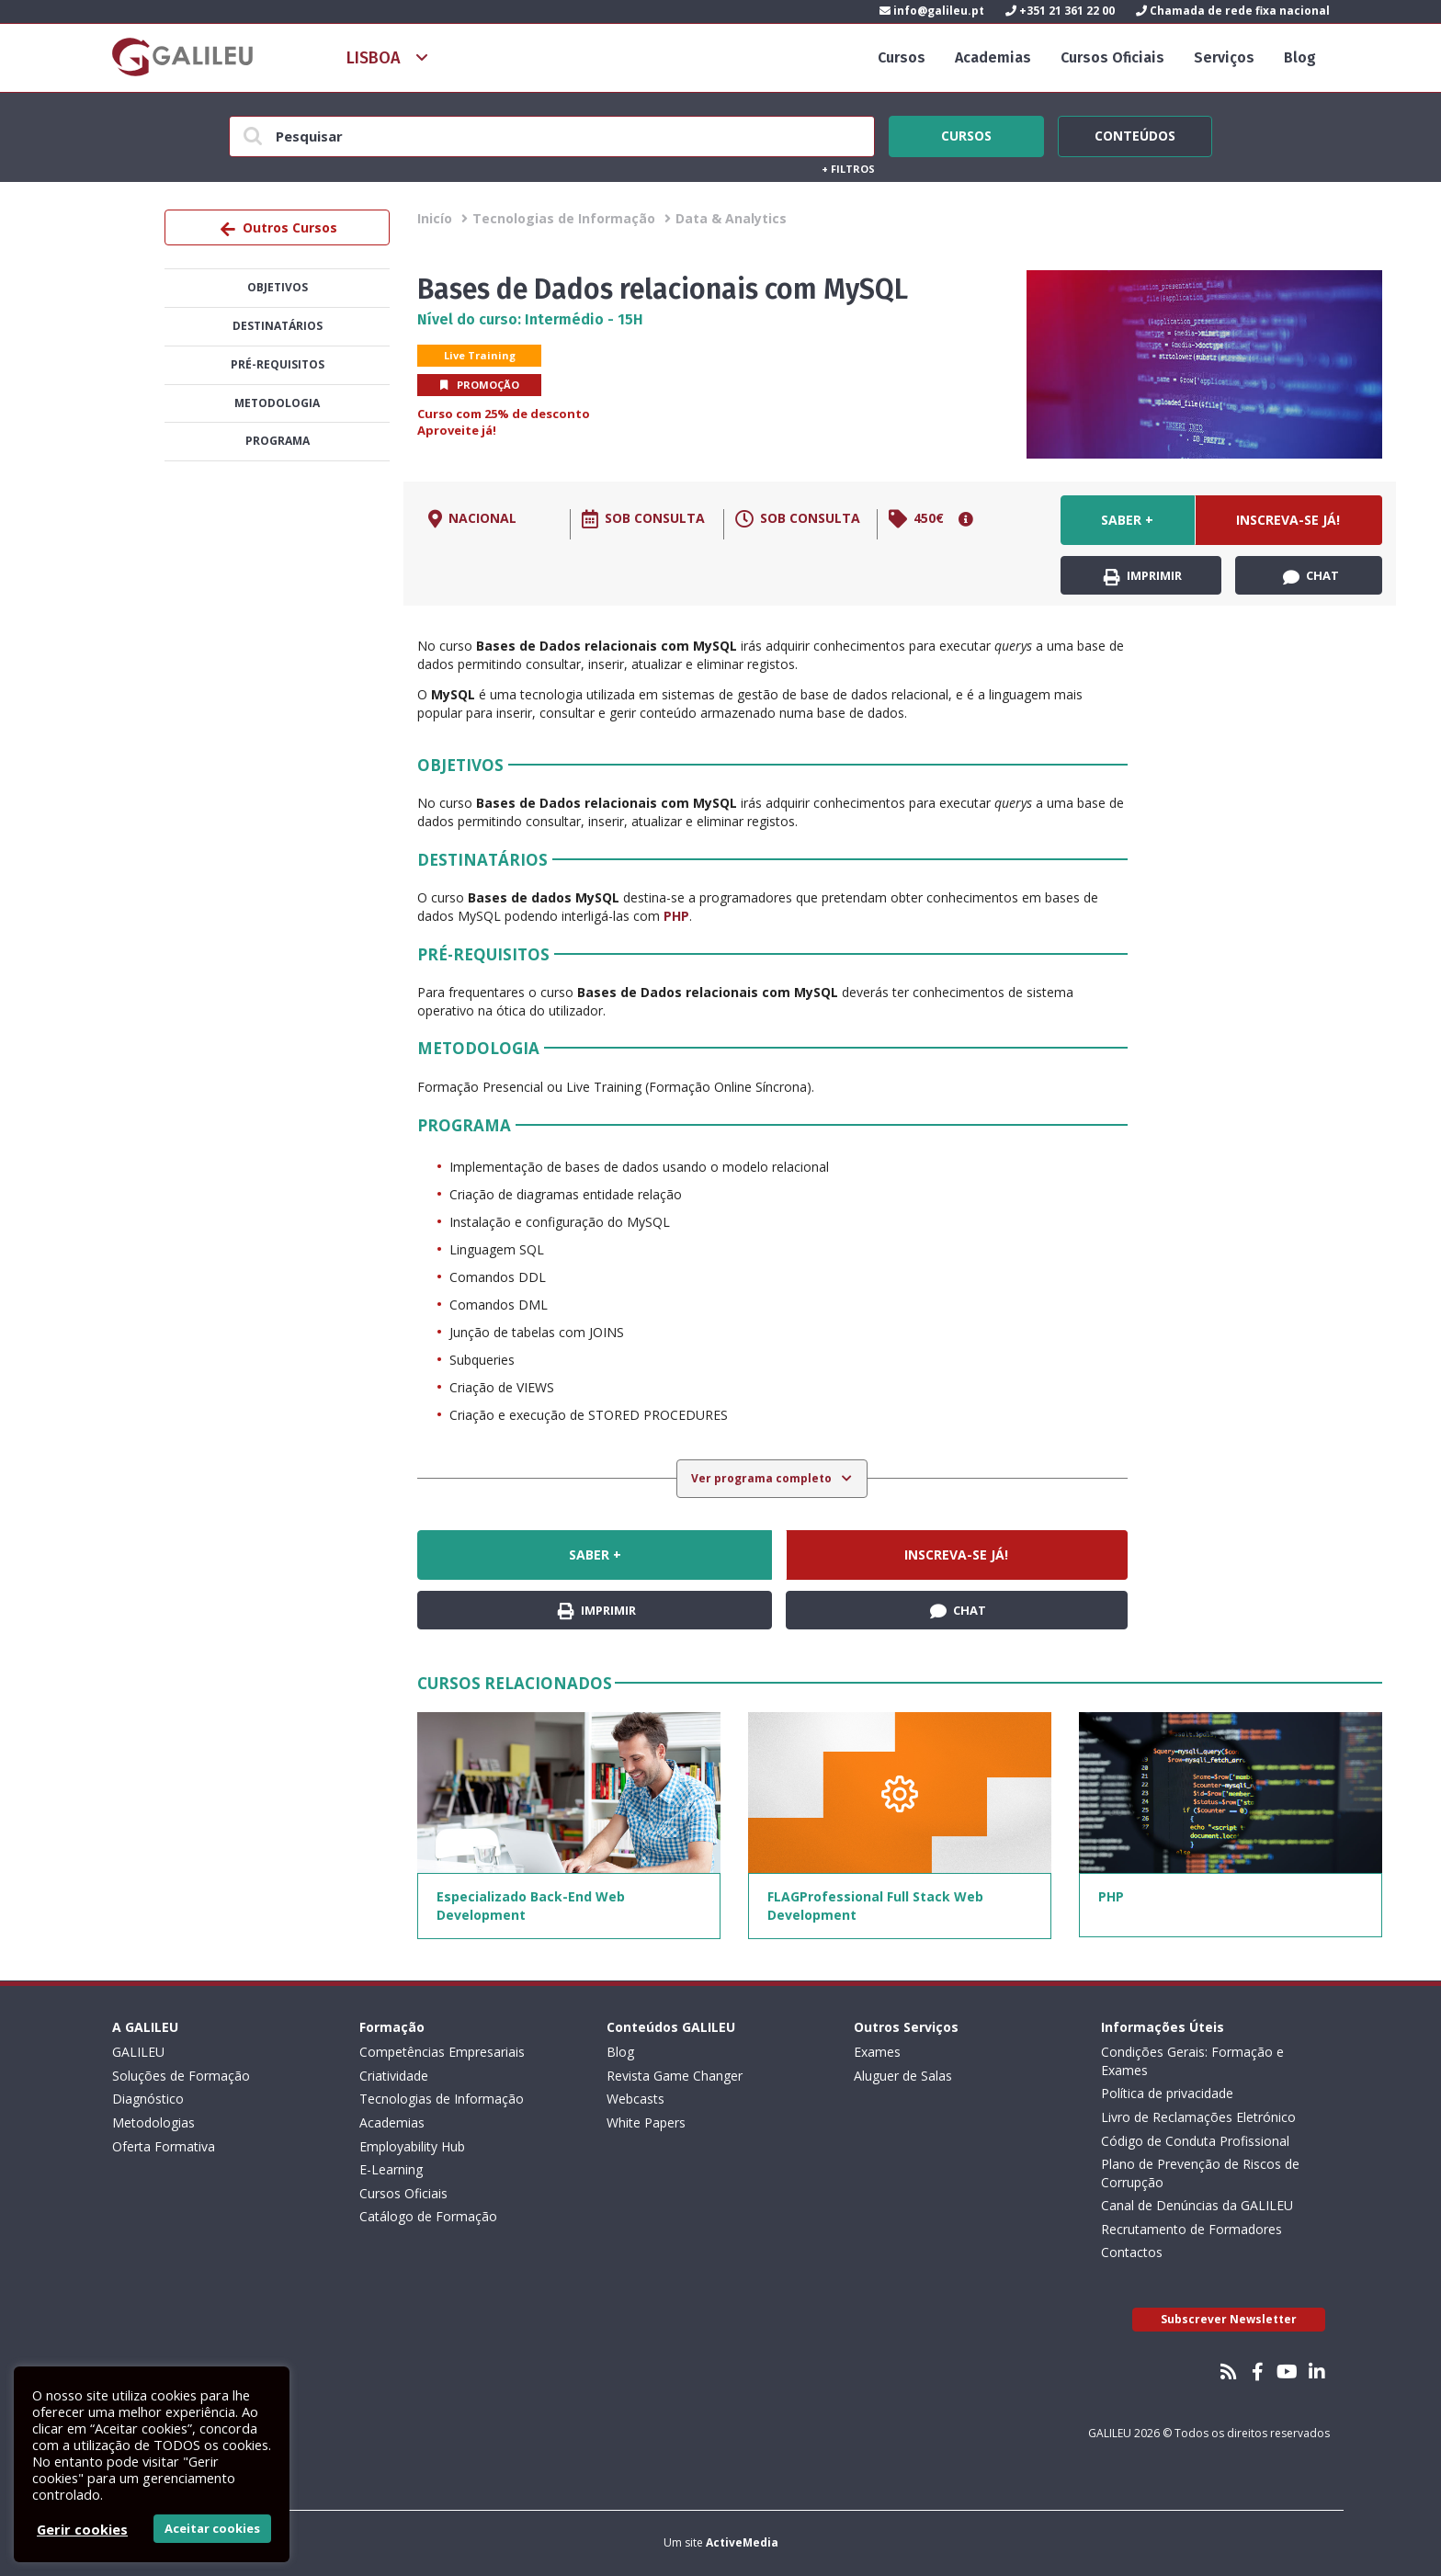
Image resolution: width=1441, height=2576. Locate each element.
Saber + (1127, 519)
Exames (877, 2051)
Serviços (1224, 57)
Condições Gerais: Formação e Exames (1192, 2061)
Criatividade (393, 2075)
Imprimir (1143, 576)
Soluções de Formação (181, 2075)
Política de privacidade (1167, 2093)
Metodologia (277, 403)
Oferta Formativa (163, 2146)
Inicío (434, 218)
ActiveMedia (742, 2542)
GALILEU (138, 2051)
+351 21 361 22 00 (1060, 10)
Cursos (901, 57)
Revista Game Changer (675, 2075)
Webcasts (635, 2098)
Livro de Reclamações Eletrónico (1198, 2117)
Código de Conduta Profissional (1195, 2141)
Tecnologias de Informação (563, 218)
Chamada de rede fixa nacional (1233, 10)
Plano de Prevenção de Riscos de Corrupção (1200, 2173)
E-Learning (391, 2169)
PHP (676, 916)
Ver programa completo (762, 1478)
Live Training (480, 355)
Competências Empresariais (442, 2051)
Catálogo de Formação (428, 2216)
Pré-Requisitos (277, 364)
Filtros (848, 169)
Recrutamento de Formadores (1191, 2229)
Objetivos (277, 287)
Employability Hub (412, 2146)
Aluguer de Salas (903, 2075)
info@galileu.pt (931, 10)
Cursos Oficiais (1112, 57)
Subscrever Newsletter (1229, 2319)
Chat (1311, 576)
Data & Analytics (731, 218)
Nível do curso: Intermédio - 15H (530, 319)
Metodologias (153, 2122)
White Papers (646, 2122)
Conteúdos (1135, 133)
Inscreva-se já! (1288, 519)
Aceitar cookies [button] (212, 2528)
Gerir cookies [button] (82, 2529)
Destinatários (278, 326)
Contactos (1132, 2252)
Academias (993, 57)
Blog (1300, 57)
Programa (277, 440)
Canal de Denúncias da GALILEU (1197, 2205)
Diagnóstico (148, 2098)
